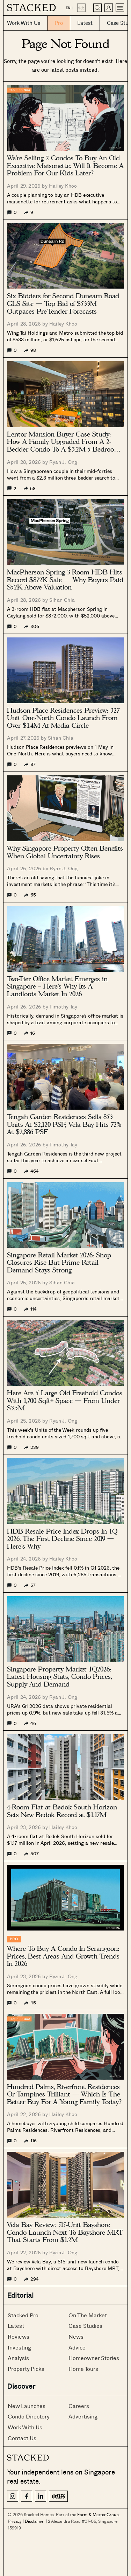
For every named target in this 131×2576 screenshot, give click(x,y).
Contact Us (22, 2438)
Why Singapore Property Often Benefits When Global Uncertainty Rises (65, 852)
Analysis (18, 2358)
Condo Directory (29, 2416)
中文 (81, 8)
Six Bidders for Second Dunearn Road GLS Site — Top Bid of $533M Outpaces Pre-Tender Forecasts (63, 303)
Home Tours (83, 2369)
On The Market (87, 2315)
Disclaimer (35, 2521)
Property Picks (26, 2369)
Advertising (82, 2416)
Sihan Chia (62, 599)
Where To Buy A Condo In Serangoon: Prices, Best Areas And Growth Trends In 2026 (63, 1956)
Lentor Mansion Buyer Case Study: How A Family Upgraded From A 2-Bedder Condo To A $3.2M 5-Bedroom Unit (63, 442)
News (75, 2336)
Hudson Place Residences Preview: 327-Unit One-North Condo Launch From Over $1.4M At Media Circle (64, 718)
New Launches (26, 2406)
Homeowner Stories (93, 2358)
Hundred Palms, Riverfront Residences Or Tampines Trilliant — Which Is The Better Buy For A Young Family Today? (64, 2094)
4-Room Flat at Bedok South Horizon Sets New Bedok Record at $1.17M (62, 1810)
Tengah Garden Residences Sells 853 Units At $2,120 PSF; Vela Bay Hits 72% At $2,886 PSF (64, 1124)
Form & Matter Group (98, 2514)
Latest (16, 2326)
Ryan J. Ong (63, 462)
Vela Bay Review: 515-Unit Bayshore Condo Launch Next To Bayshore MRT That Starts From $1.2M (65, 2232)
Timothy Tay (63, 1006)
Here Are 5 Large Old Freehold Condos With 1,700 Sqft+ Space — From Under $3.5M (64, 1400)
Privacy (15, 2521)
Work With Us (25, 2427)
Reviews (18, 2336)
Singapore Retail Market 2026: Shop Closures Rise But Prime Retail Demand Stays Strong (59, 1262)
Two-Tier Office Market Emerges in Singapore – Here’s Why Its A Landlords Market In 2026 (57, 986)
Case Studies (85, 2326)
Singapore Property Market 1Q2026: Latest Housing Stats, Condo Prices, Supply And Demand (59, 1677)
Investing (19, 2347)
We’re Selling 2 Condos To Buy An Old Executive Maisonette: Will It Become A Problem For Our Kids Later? (65, 165)
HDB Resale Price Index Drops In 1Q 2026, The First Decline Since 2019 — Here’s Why (62, 1539)
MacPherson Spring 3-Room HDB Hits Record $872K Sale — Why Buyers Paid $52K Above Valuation (65, 579)
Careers (78, 2406)
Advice (77, 2347)
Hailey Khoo (63, 185)
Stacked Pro (23, 2315)
